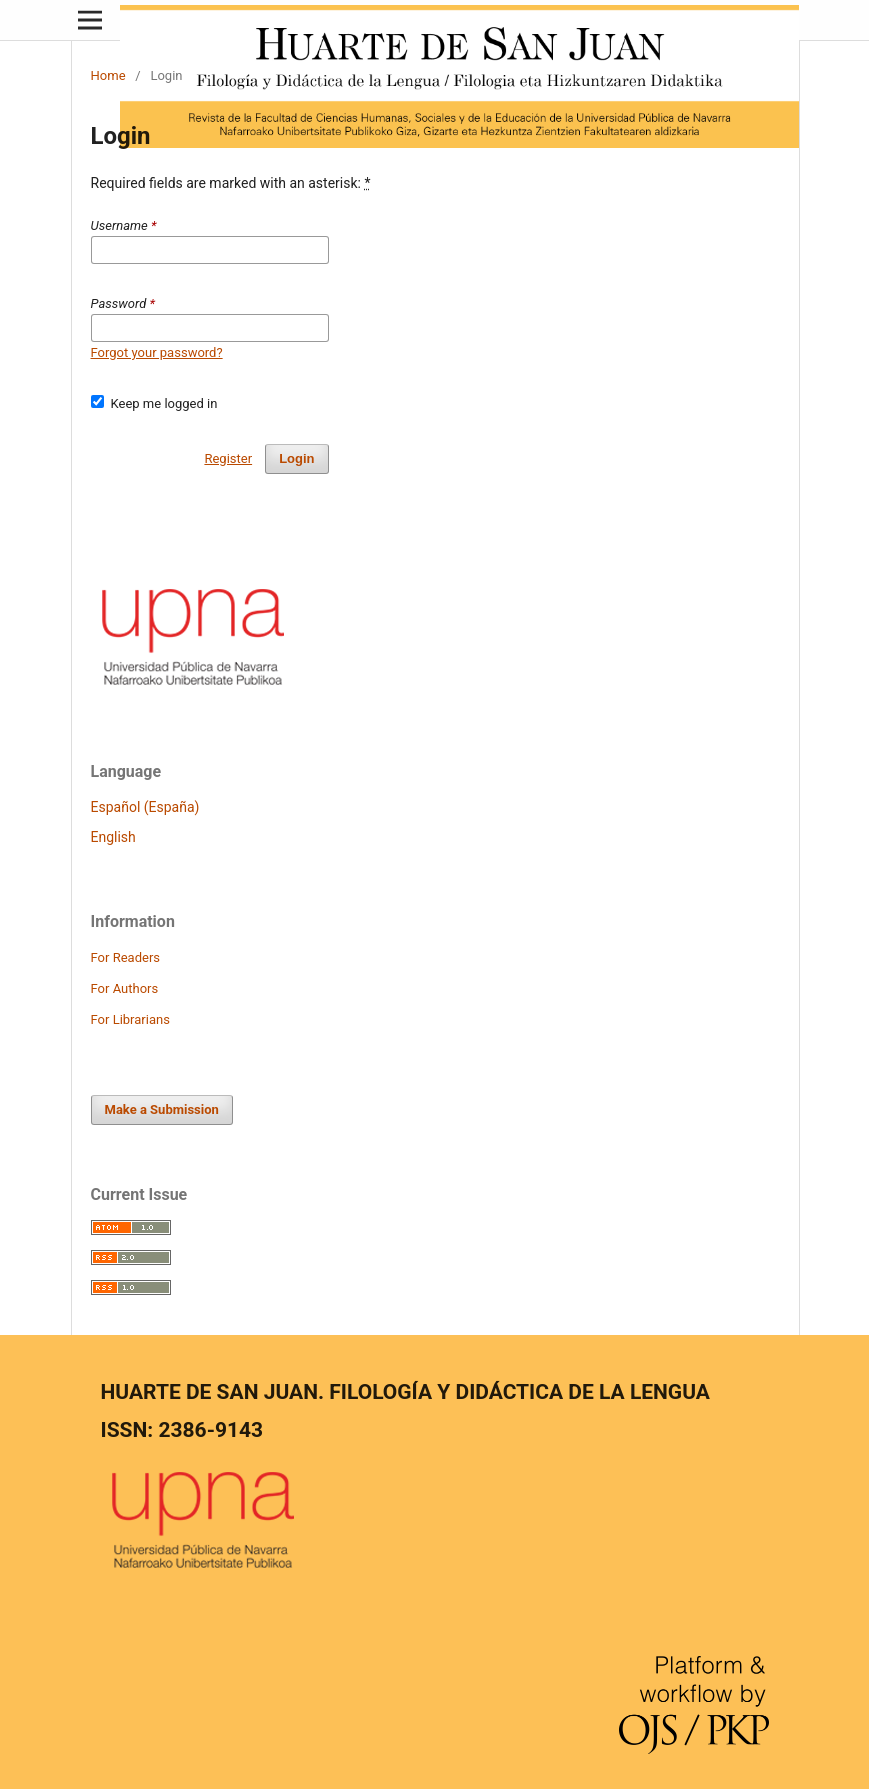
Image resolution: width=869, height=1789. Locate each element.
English (113, 837)
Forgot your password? (157, 352)
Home (108, 75)
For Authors (125, 988)
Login (296, 458)
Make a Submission (162, 1109)
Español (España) (145, 807)
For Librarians (130, 1019)
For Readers (126, 957)
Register (228, 458)
